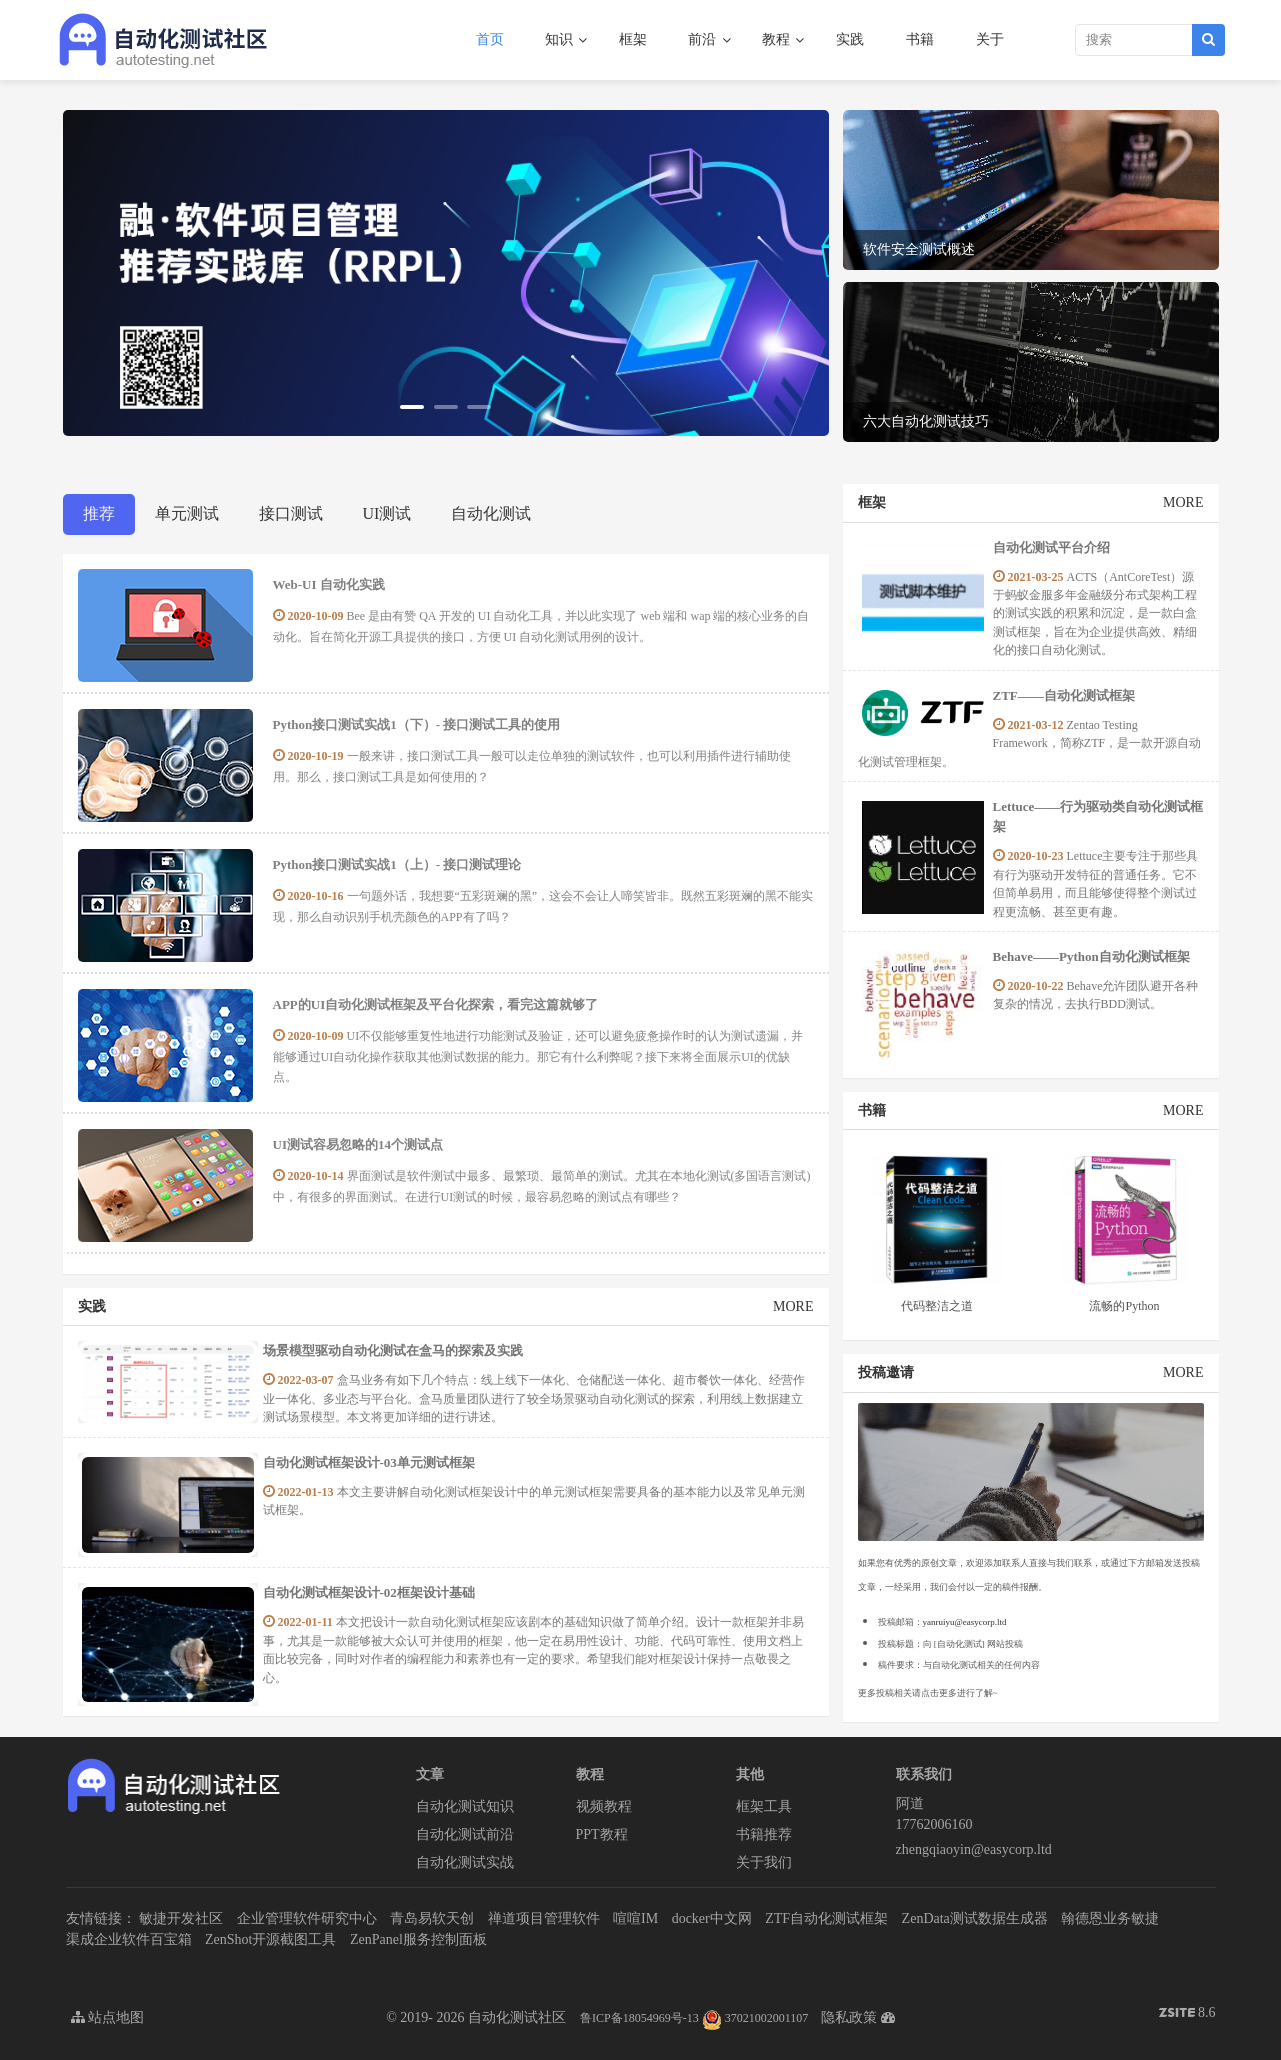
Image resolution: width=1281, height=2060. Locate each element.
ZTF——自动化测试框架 (1064, 695)
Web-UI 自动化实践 (329, 584)
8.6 (1187, 2014)
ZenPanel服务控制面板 (418, 1939)
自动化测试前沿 (465, 1834)
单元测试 (187, 513)
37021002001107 (755, 2018)
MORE (793, 1306)
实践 (850, 39)
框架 (633, 39)
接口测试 (291, 513)
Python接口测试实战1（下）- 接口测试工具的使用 (417, 724)
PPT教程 (602, 1834)
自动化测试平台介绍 (1051, 547)
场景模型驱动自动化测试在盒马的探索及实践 (393, 1350)
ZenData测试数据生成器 (975, 1918)
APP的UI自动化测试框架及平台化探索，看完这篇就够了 (436, 1004)
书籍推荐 (764, 1834)
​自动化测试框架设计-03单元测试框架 (369, 1462)
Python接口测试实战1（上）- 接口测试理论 (397, 864)
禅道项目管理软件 (544, 1918)
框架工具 (764, 1806)
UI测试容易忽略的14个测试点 (358, 1144)
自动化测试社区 (517, 2017)
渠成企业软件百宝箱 (129, 1939)
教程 (778, 39)
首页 (490, 39)
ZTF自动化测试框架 (826, 1918)
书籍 (920, 39)
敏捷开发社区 (181, 1918)
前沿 (704, 39)
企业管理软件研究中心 (307, 1918)
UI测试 (387, 513)
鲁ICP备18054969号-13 (639, 2018)
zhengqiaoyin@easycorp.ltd (974, 1849)
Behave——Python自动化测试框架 (1091, 956)
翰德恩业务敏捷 (1110, 1918)
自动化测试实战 (465, 1862)
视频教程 (604, 1806)
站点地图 (108, 2017)
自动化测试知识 (465, 1806)
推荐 (99, 513)
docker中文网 (712, 1918)
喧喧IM (635, 1918)
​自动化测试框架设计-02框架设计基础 (369, 1592)
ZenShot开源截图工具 (270, 1939)
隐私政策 (849, 2017)
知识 (561, 39)
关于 (990, 39)
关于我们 (764, 1862)
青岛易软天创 (432, 1918)
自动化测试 (491, 513)
